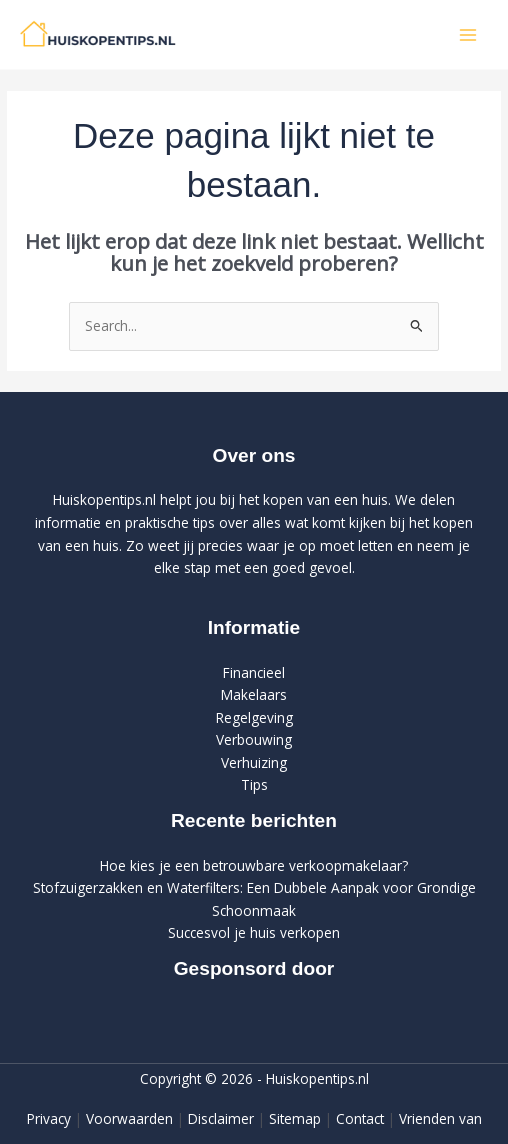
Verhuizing (254, 762)
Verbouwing (254, 739)
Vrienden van (440, 1118)
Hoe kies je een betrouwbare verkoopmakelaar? (254, 865)
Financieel (254, 672)
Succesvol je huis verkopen (254, 932)
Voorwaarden (129, 1118)
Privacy (49, 1118)
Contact (360, 1118)
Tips (254, 784)
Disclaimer (221, 1118)
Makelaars (254, 694)
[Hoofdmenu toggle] (468, 34)
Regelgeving (254, 717)
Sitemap (295, 1118)
